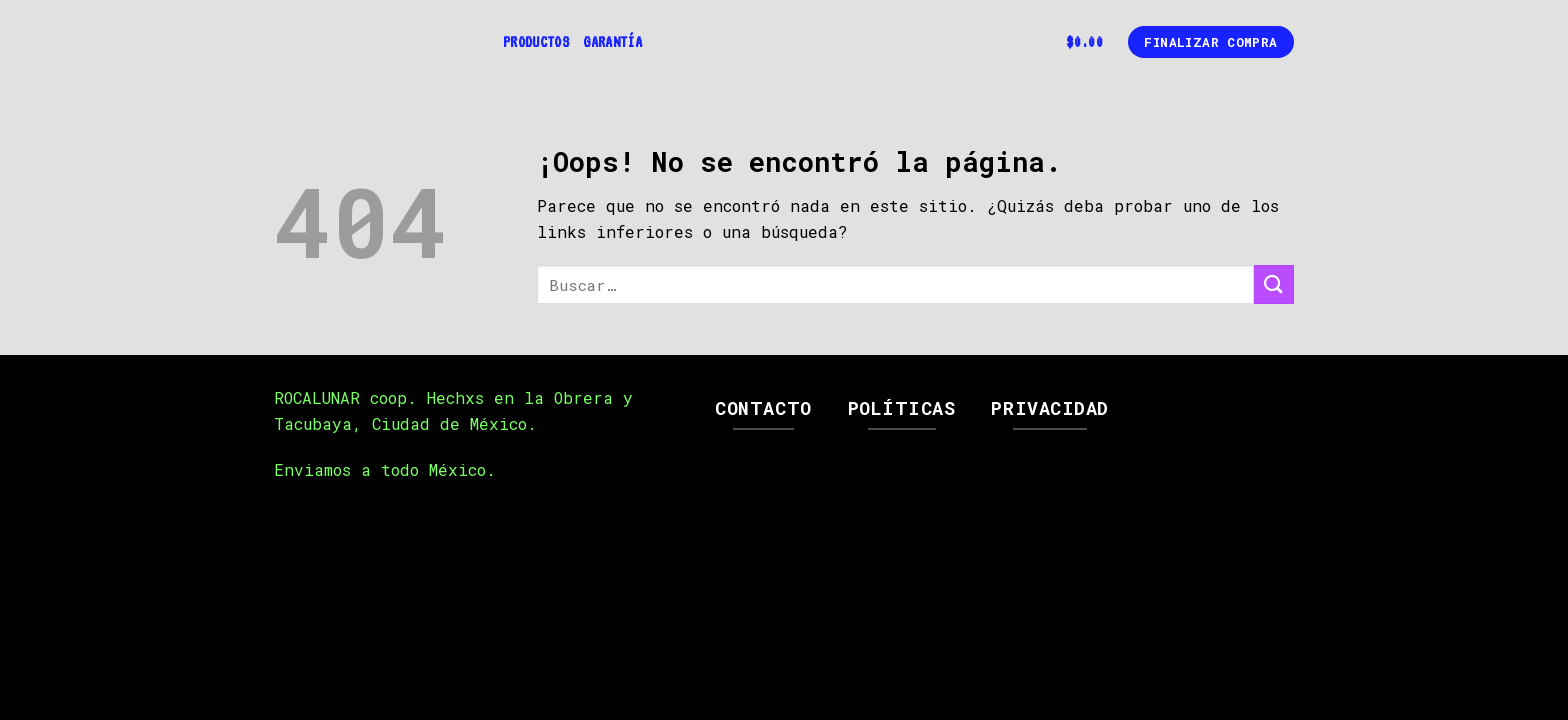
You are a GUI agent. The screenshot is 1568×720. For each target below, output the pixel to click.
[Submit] (1274, 284)
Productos (536, 42)
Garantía (612, 42)
